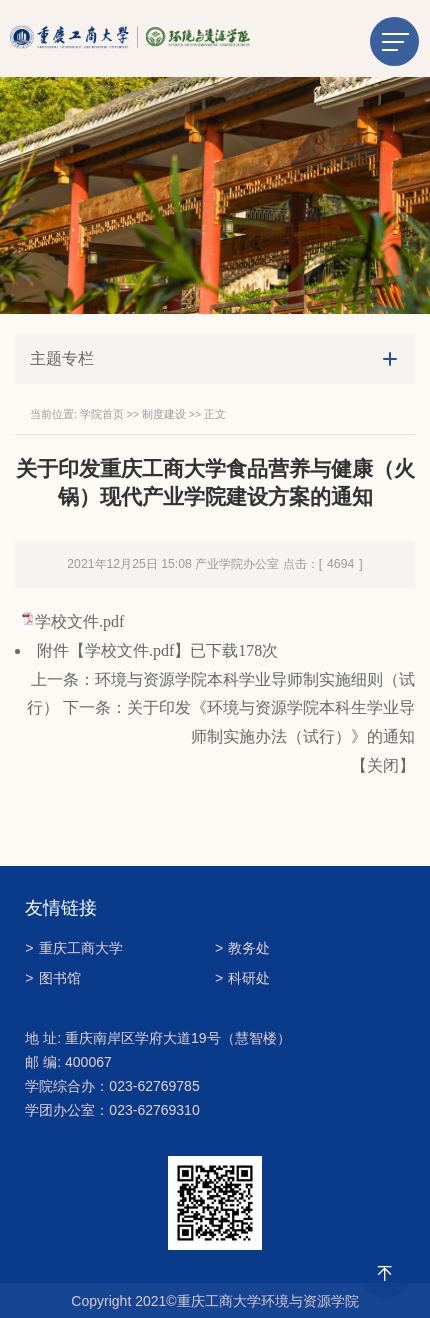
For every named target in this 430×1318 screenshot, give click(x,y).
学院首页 (102, 414)
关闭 (383, 765)
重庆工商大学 (73, 948)
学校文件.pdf (79, 621)
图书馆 (52, 978)
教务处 (242, 948)
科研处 (242, 978)
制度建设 (164, 414)
